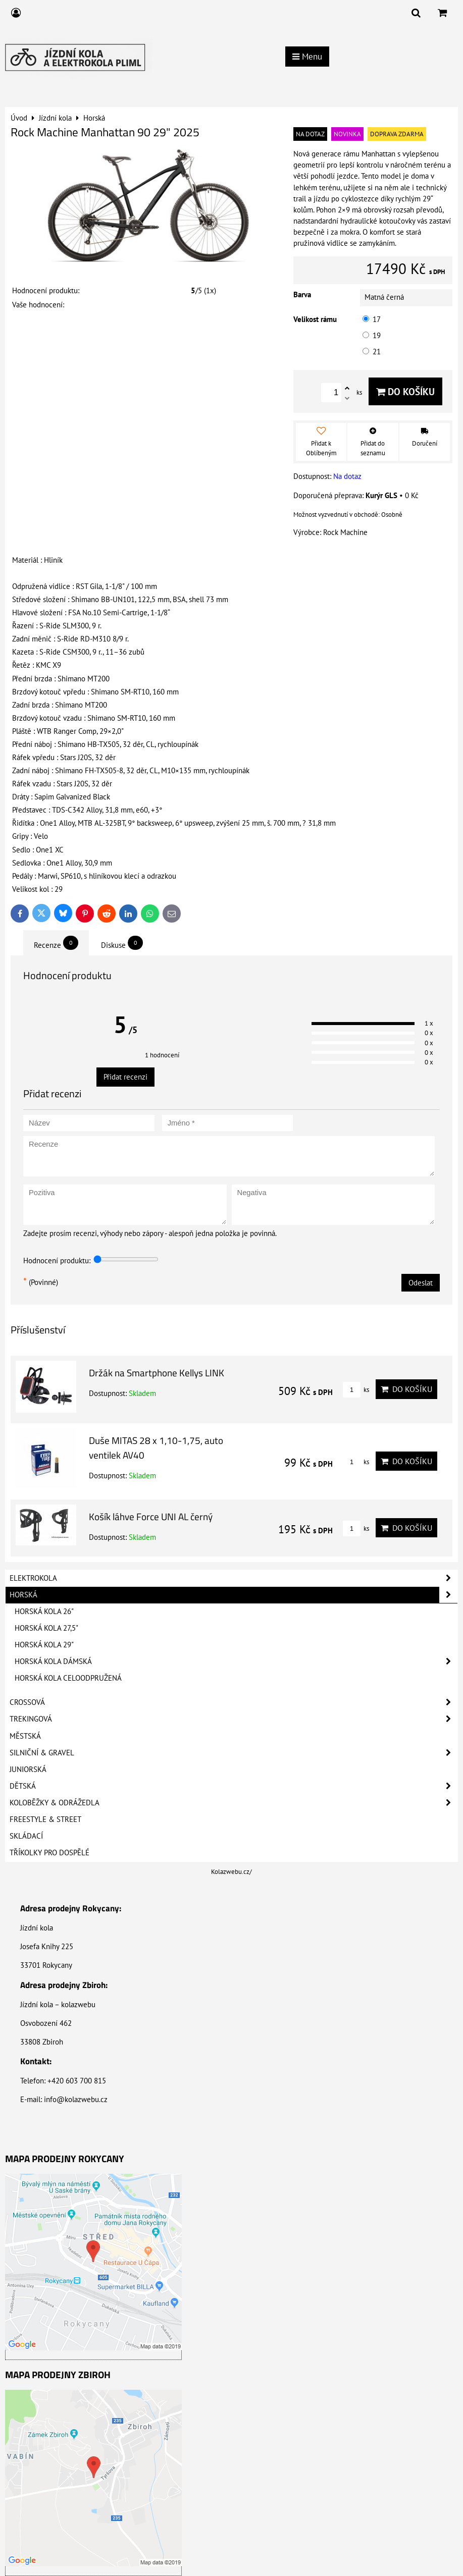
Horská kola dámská (236, 1661)
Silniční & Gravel (233, 1753)
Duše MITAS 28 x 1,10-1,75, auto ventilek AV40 (156, 1447)
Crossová (233, 1702)
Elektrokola (233, 1578)
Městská (25, 1736)
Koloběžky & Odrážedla (233, 1803)
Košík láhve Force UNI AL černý (151, 1516)
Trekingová (233, 1719)
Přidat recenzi (125, 1077)
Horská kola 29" (44, 1644)
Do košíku (405, 391)
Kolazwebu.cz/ (231, 1871)
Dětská (233, 1786)
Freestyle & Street (45, 1819)
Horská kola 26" (44, 1611)
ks (356, 1389)
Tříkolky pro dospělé (49, 1852)
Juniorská (28, 1769)
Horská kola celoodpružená (68, 1678)
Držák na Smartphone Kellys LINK (156, 1372)
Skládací (26, 1836)
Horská (233, 1595)
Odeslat (420, 1282)
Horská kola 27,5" (46, 1628)
